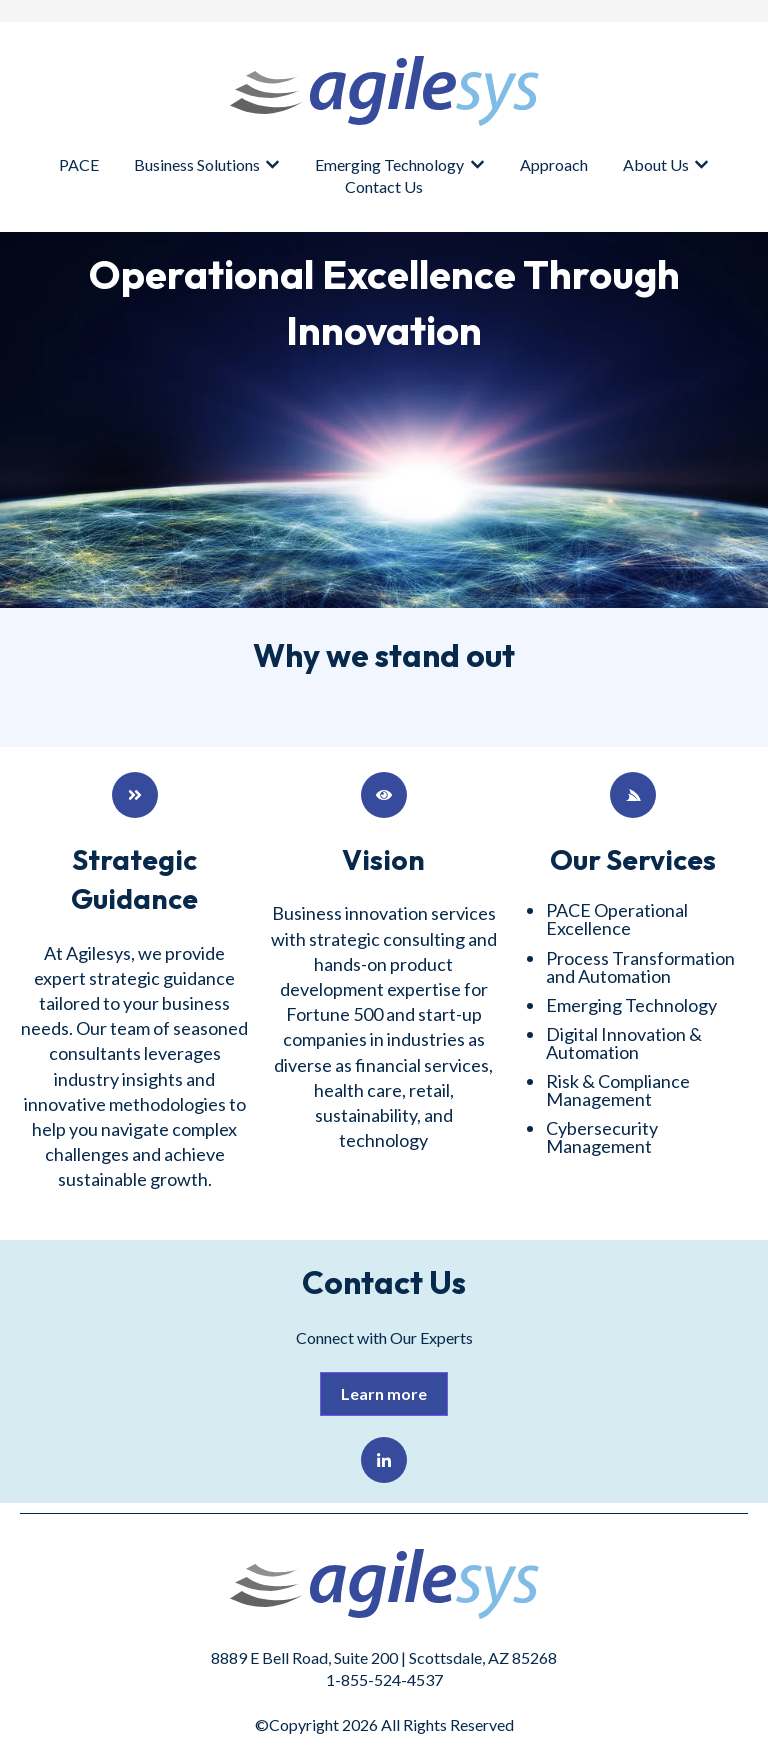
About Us (656, 164)
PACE (79, 164)
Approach (554, 164)
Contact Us (384, 186)
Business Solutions (197, 164)
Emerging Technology (389, 164)
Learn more (384, 1393)
